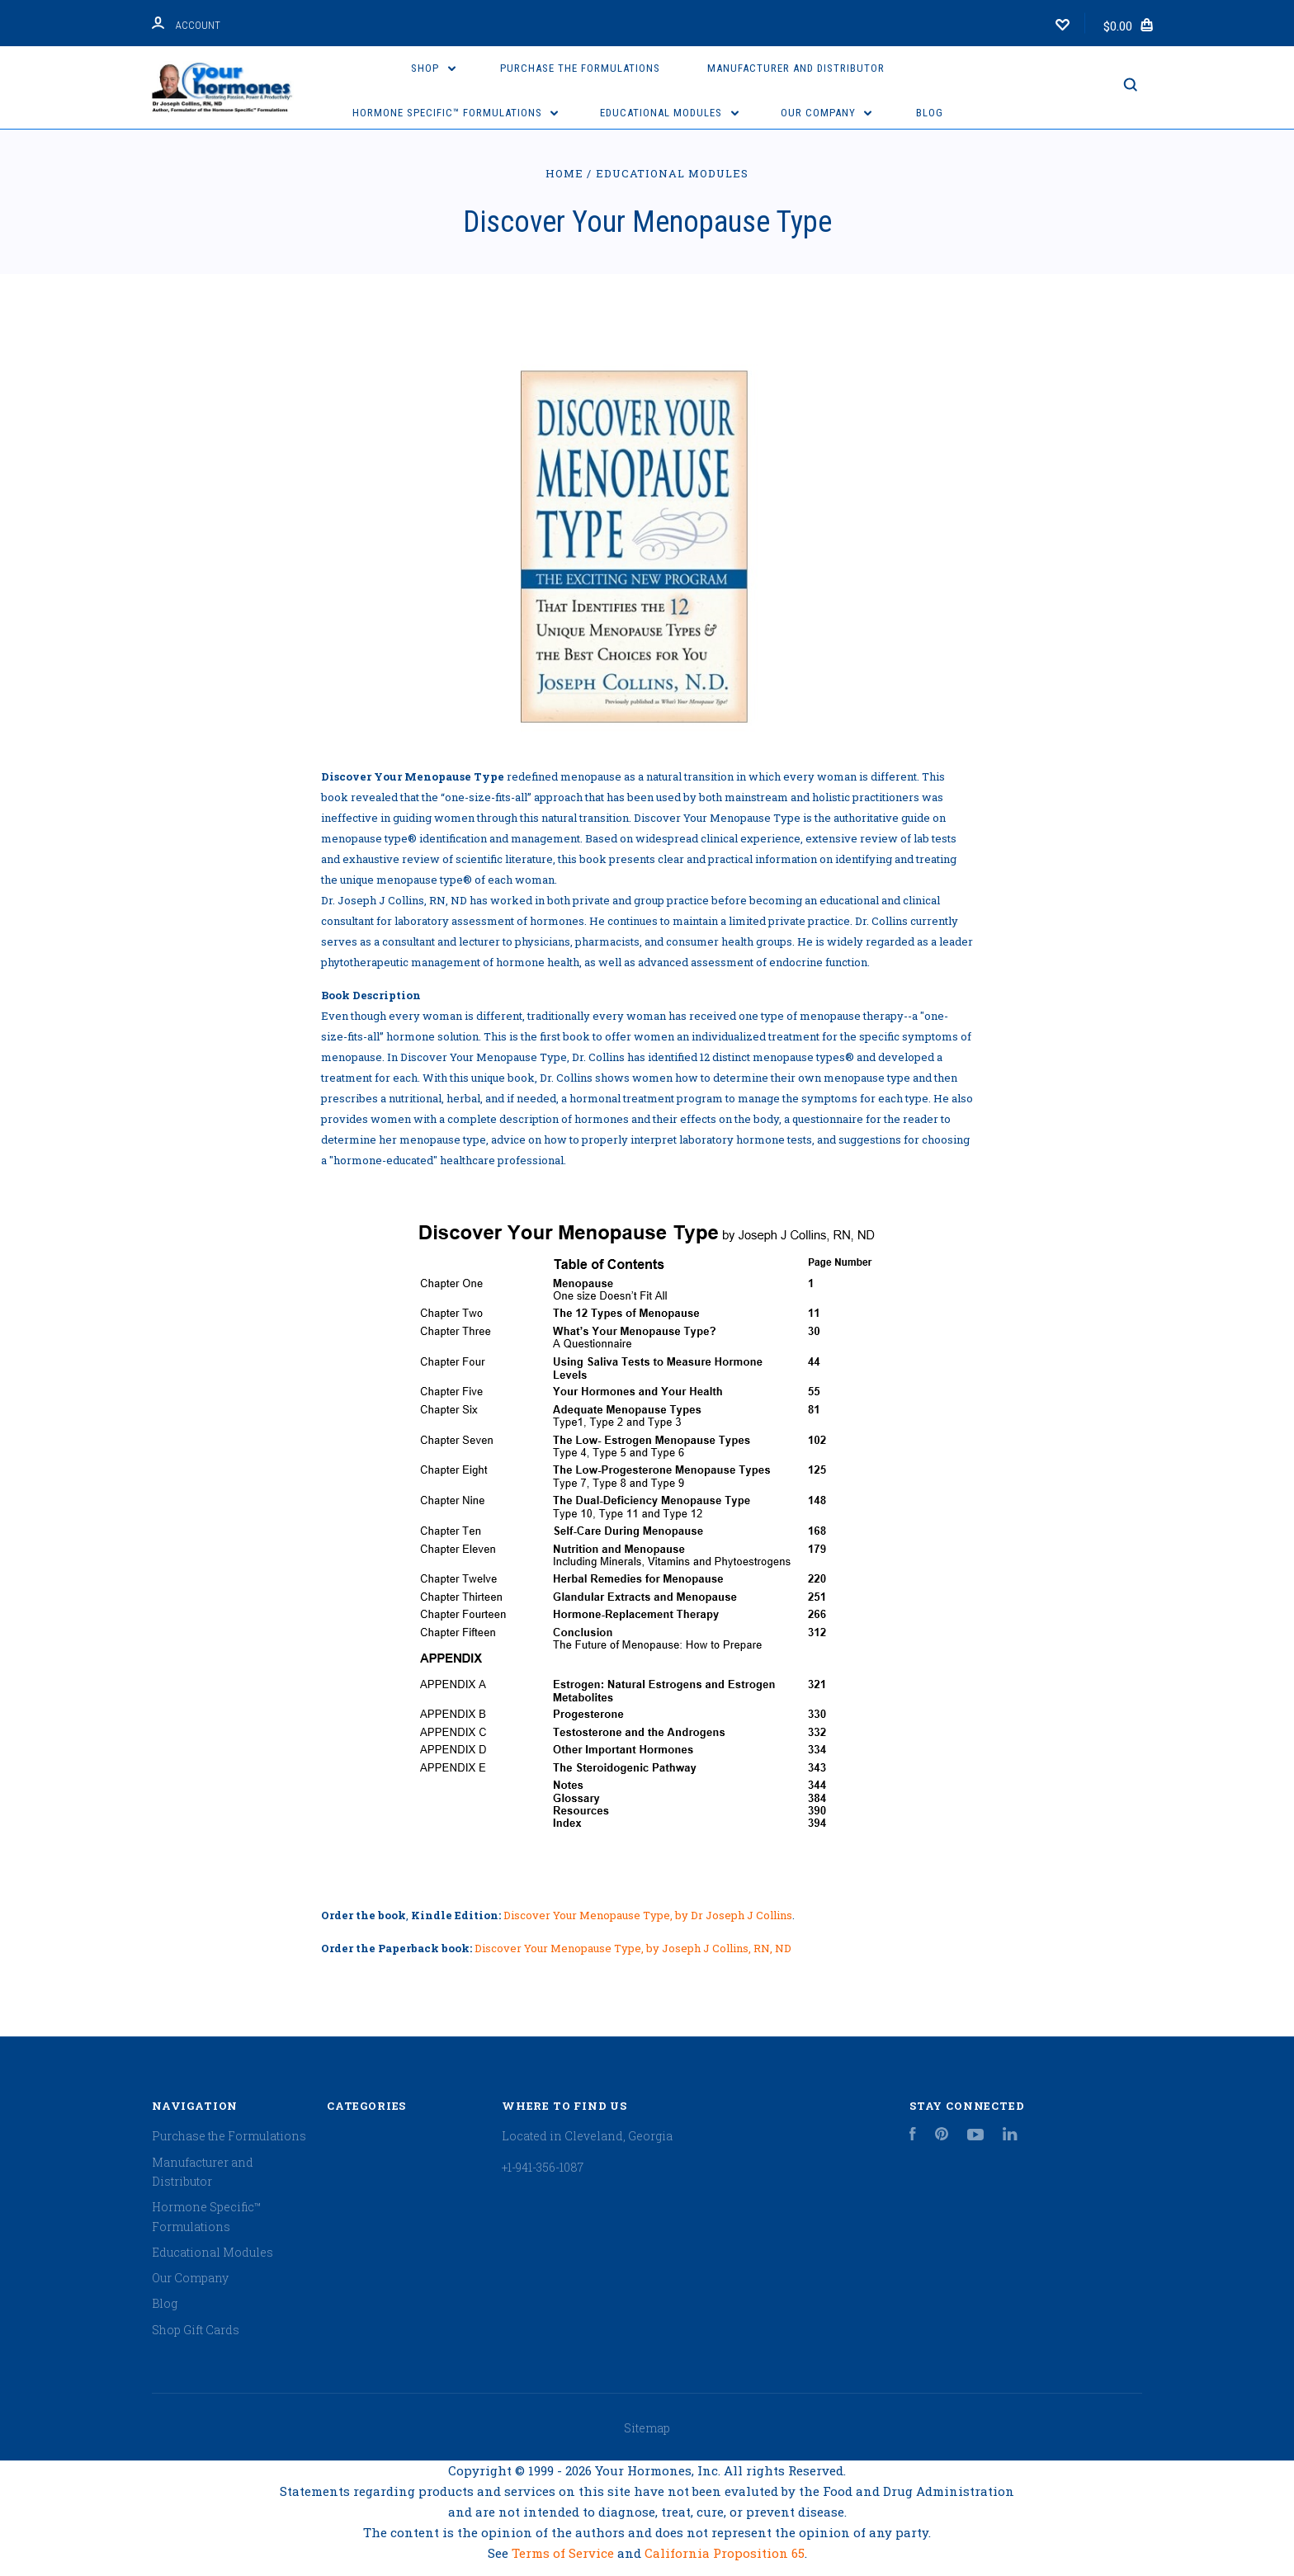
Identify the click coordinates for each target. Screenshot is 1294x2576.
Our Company (826, 112)
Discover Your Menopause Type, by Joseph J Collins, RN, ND (633, 1948)
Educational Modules (669, 112)
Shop (433, 68)
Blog (929, 112)
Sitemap (647, 2428)
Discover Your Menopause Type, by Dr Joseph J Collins (647, 1915)
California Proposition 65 (725, 2553)
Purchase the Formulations (580, 68)
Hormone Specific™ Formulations (455, 112)
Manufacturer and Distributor (796, 68)
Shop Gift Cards (195, 2330)
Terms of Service (564, 2553)
